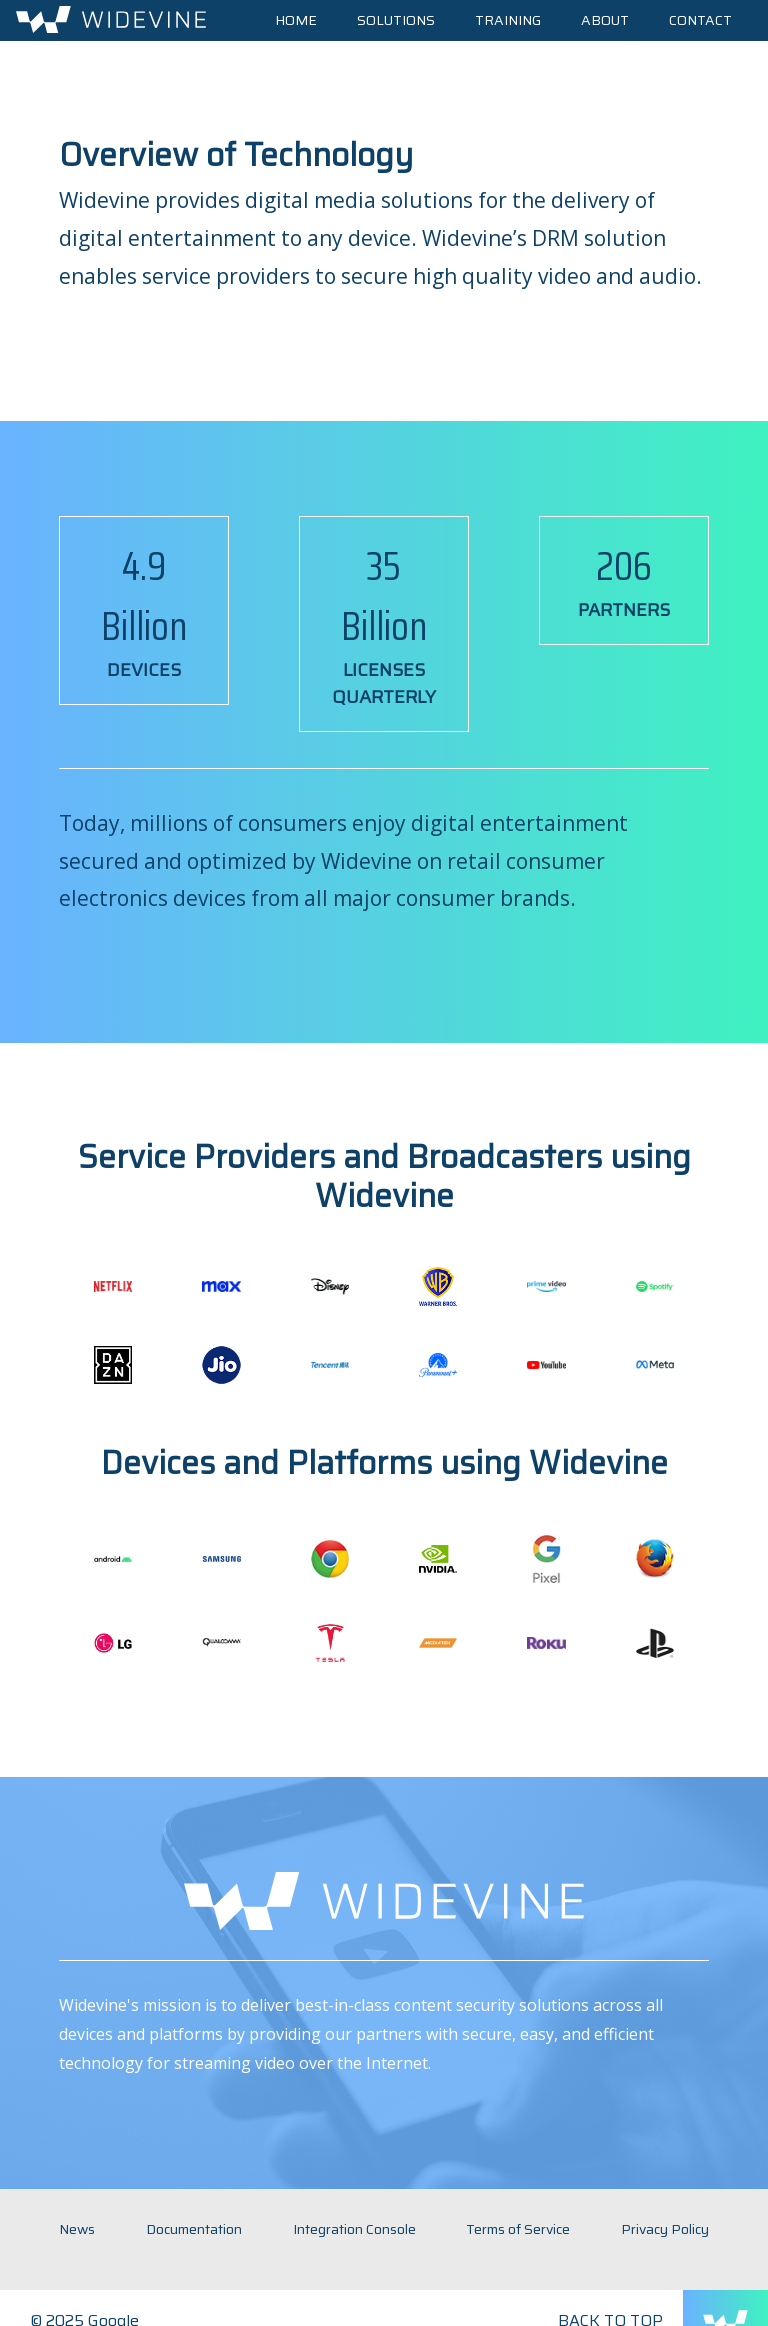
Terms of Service (518, 2229)
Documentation (194, 2229)
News (77, 2229)
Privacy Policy (665, 2229)
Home (296, 20)
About (605, 20)
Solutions (396, 20)
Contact (700, 20)
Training (508, 20)
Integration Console (354, 2229)
